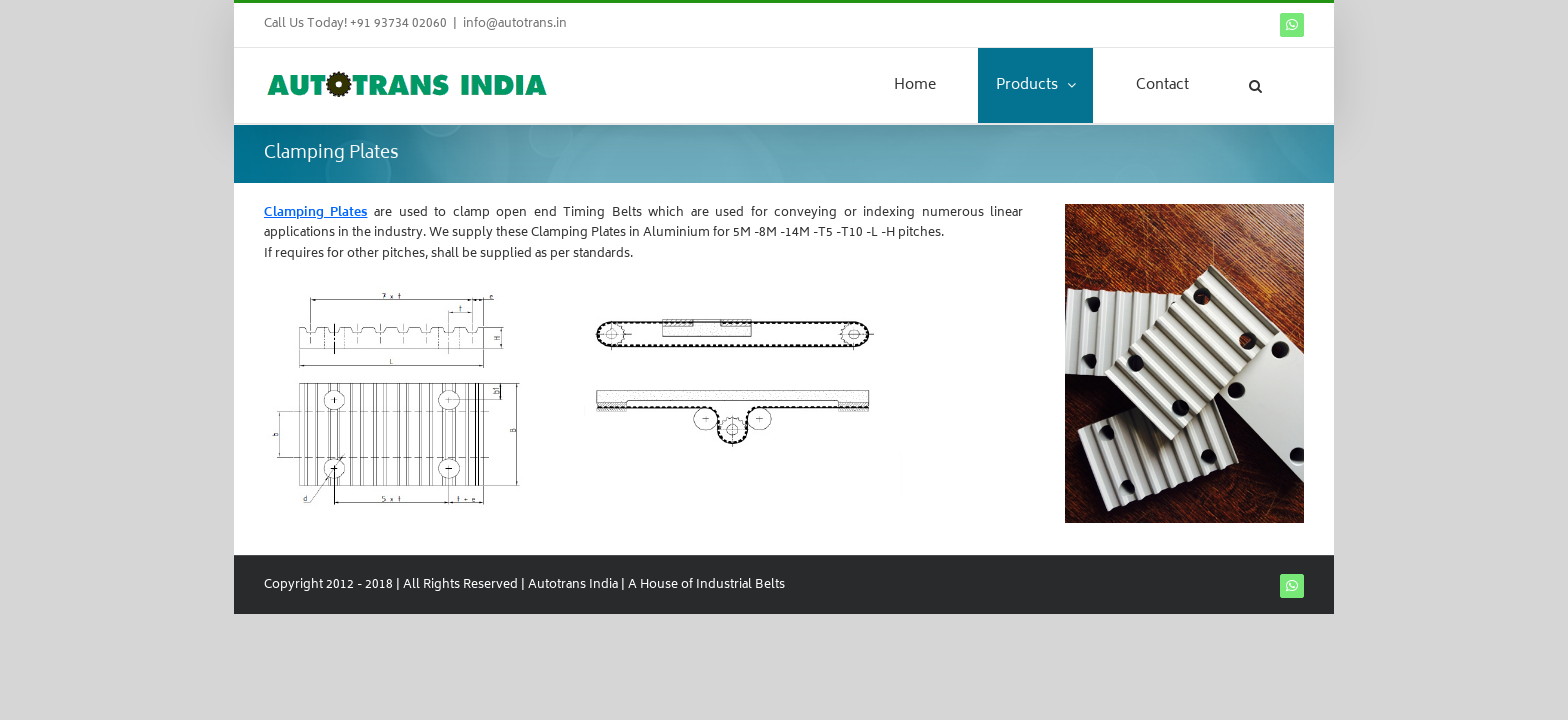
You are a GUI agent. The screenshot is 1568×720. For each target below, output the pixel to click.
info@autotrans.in (515, 24)
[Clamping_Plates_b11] (589, 290)
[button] (1280, 85)
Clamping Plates (316, 213)
